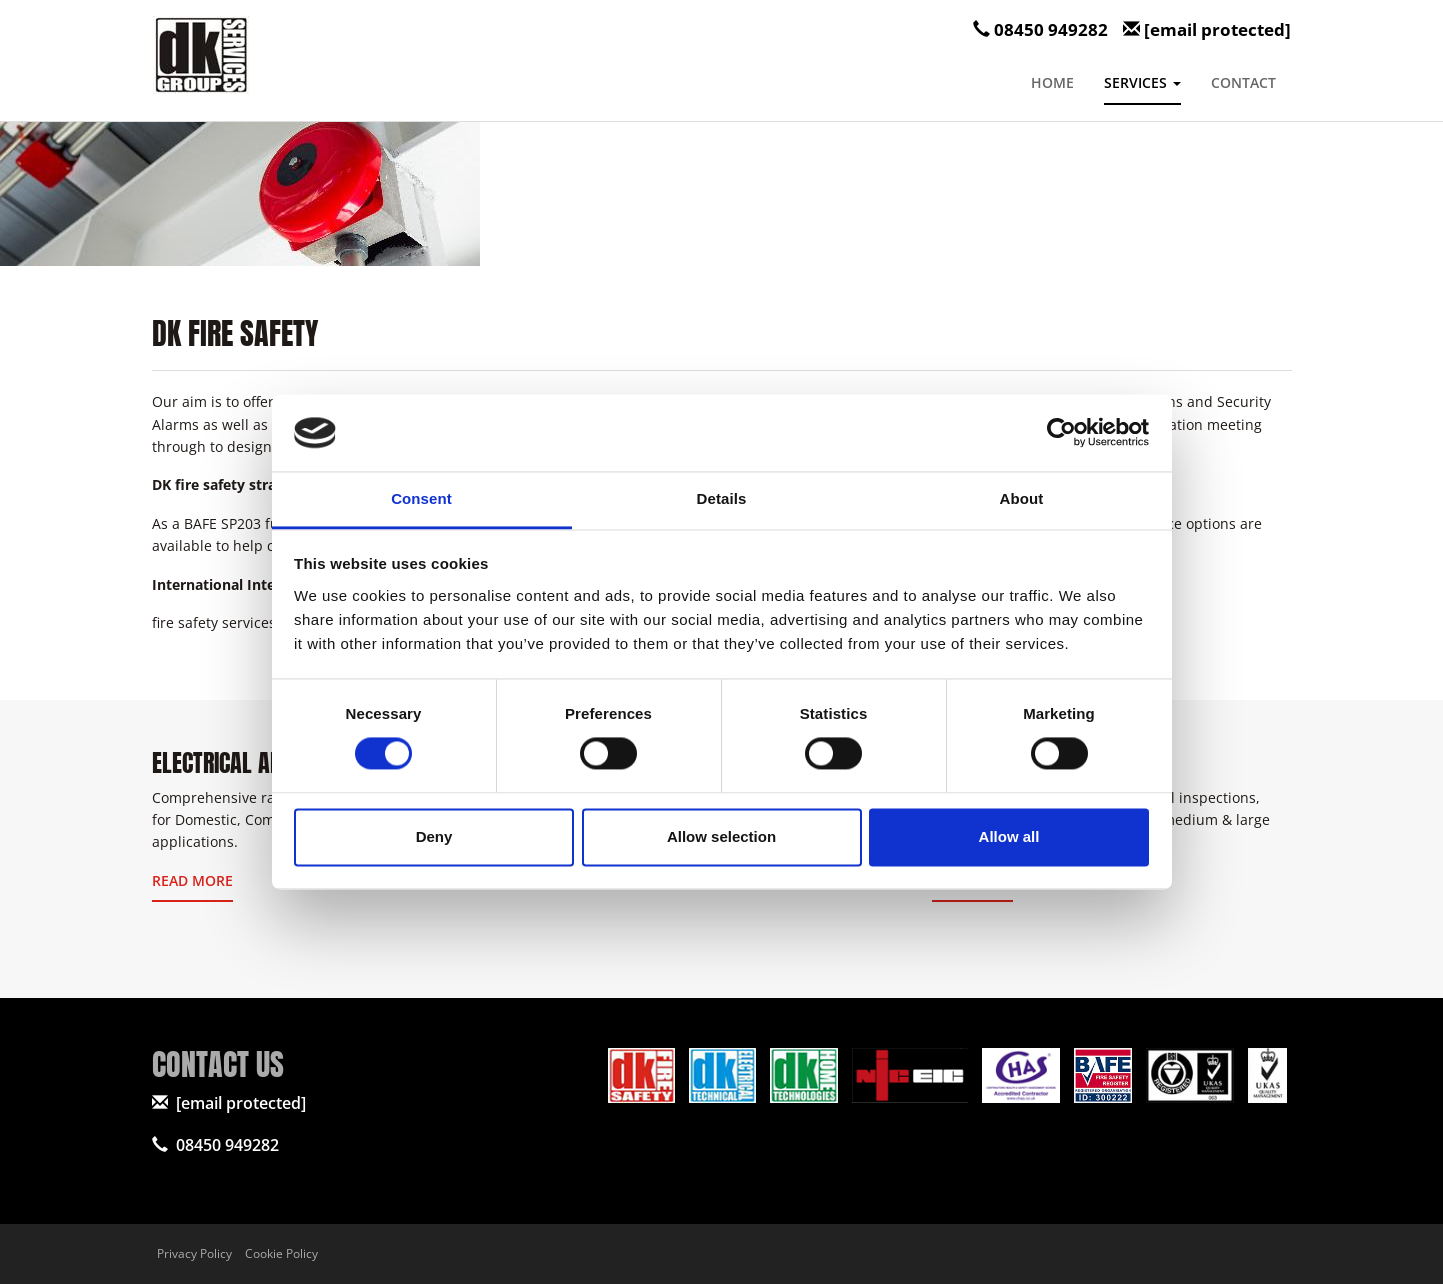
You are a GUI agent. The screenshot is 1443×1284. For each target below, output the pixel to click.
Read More (192, 880)
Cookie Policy (281, 1253)
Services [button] (1142, 82)
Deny (434, 836)
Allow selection (721, 836)
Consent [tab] (421, 498)
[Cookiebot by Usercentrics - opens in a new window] (1061, 433)
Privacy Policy (194, 1253)
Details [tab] (722, 498)
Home (1052, 82)
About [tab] (1022, 498)
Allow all (1009, 836)
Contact (1243, 82)
